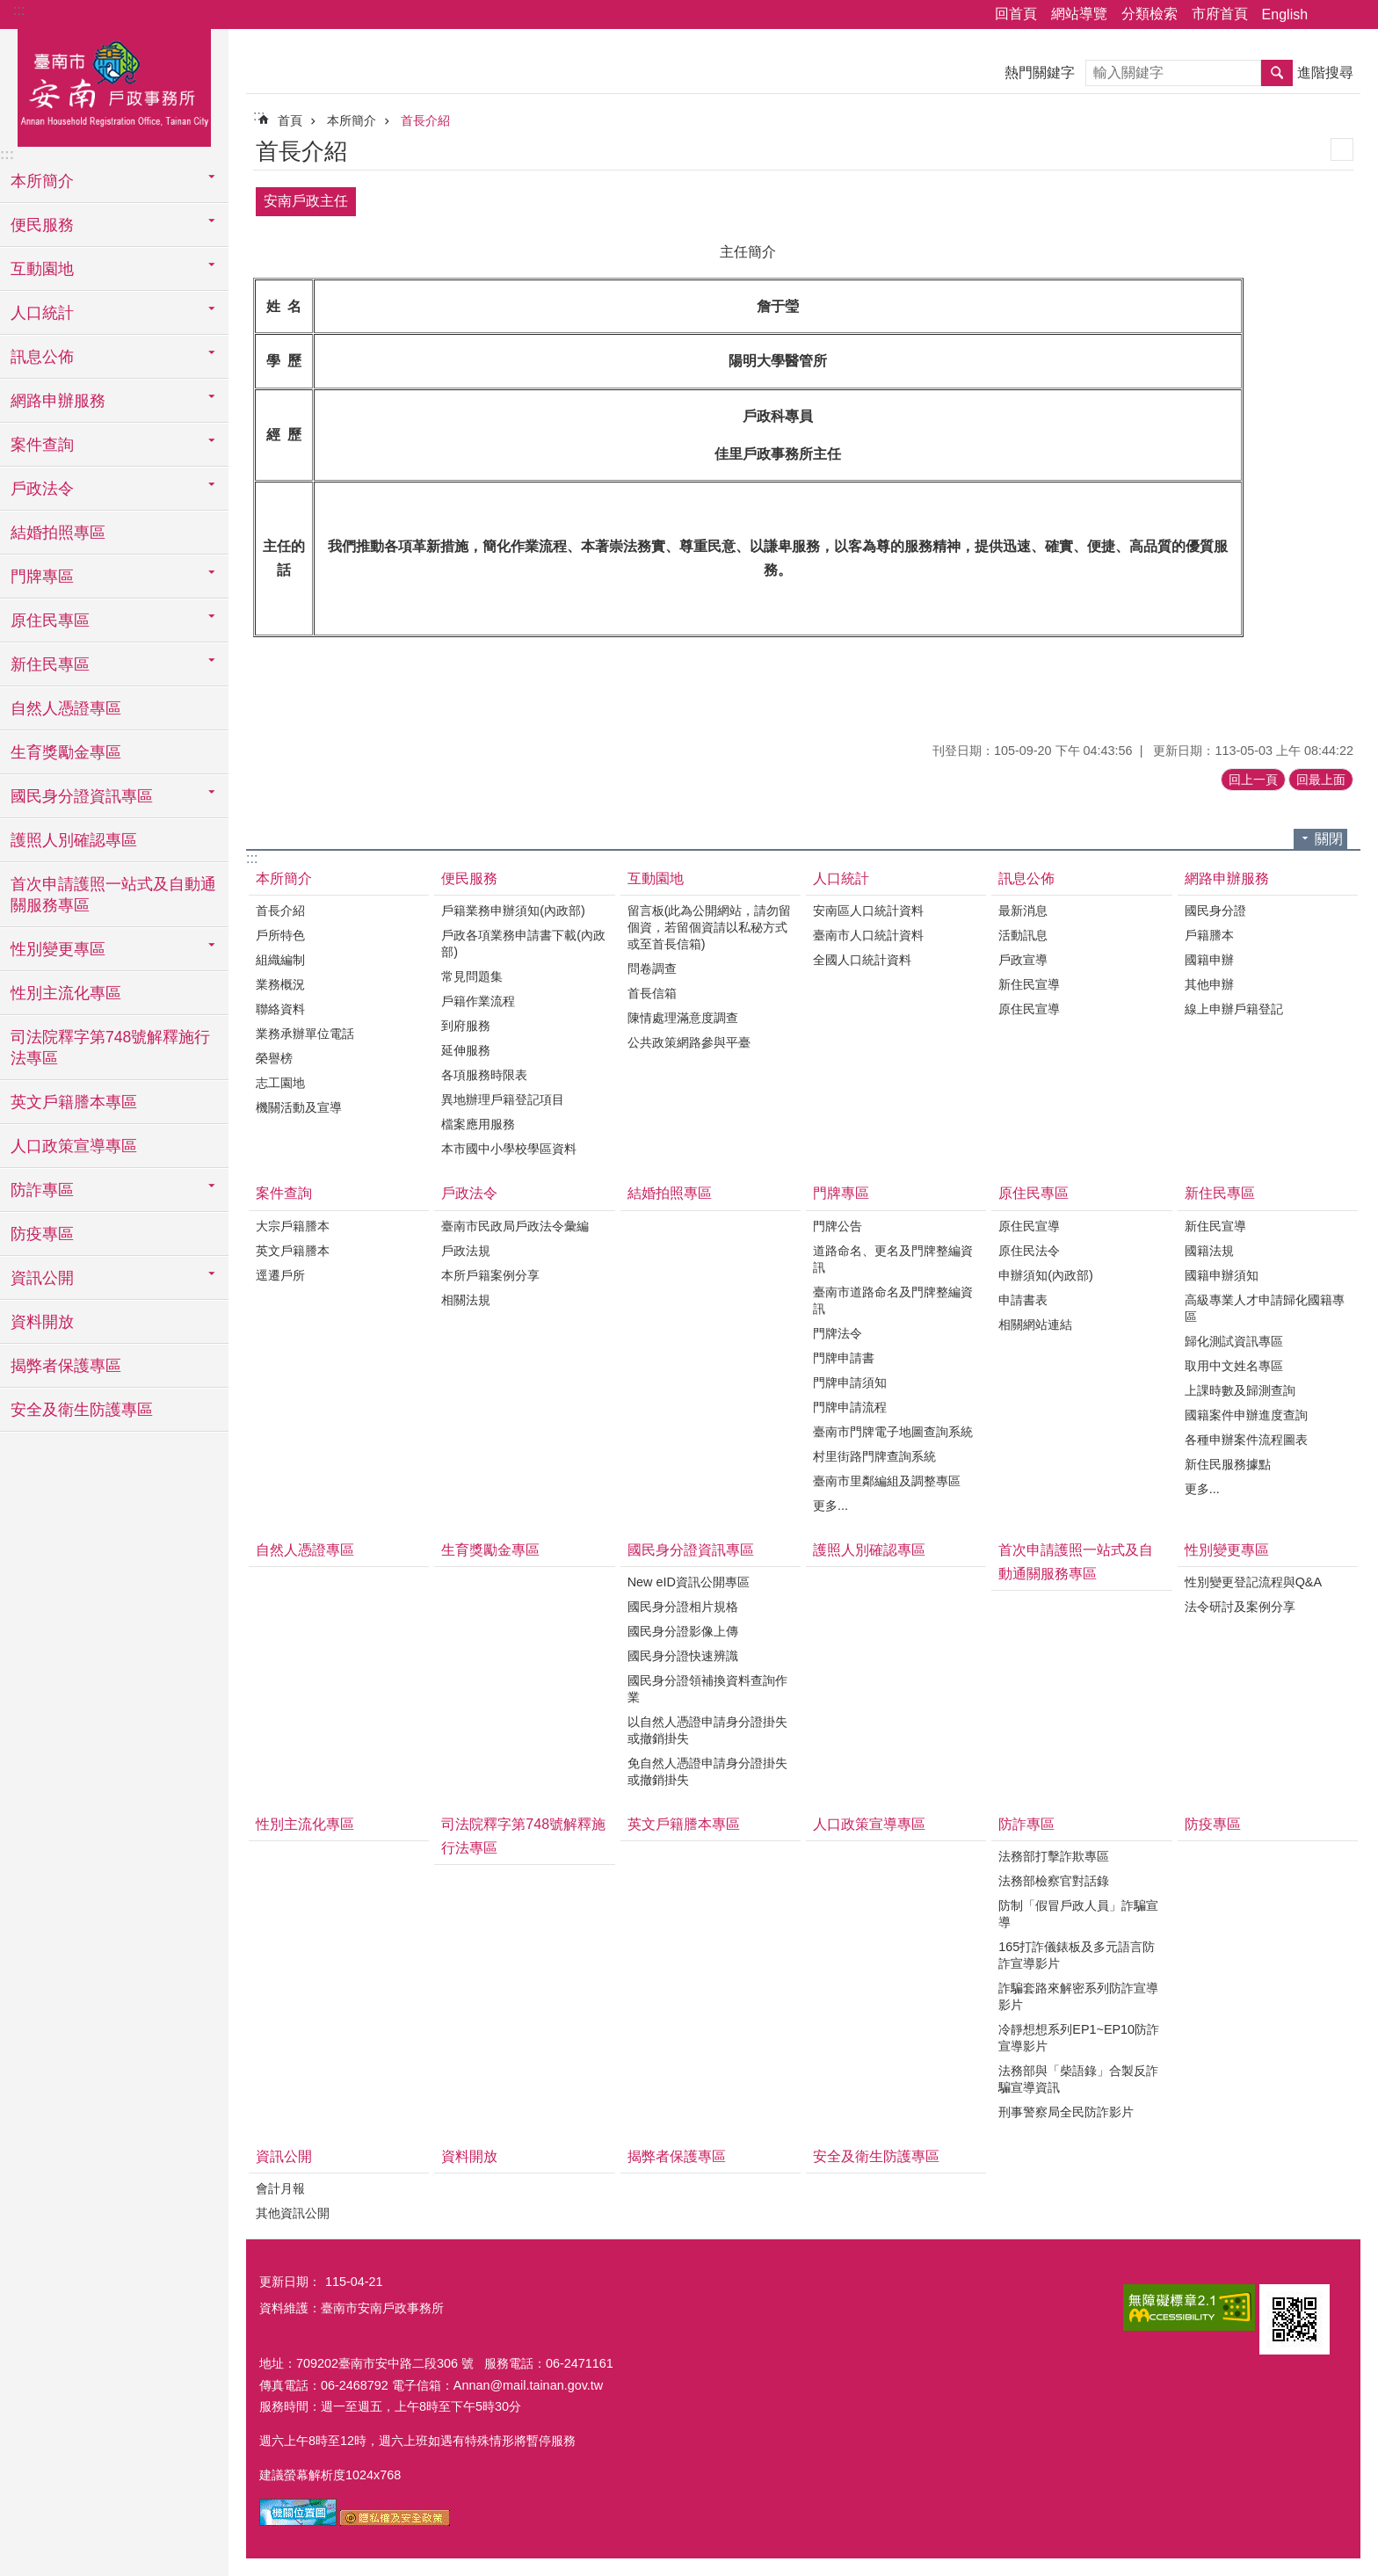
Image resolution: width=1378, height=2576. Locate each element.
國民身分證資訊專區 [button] (82, 796)
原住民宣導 (1029, 1009)
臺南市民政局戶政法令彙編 (515, 1226)
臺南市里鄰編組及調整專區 (887, 1481)
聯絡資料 (280, 1009)
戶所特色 (280, 935)
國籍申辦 (1209, 960)
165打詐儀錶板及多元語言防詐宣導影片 (1076, 1955)
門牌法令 (837, 1333)
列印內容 (1342, 149)
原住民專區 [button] (50, 620)
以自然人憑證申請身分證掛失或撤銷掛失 (707, 1730)
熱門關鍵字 (1039, 72)
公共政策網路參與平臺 (689, 1042)
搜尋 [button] (1277, 73)
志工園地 (280, 1083)
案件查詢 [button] (42, 445)
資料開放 (42, 1322)
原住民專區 (1033, 1193)
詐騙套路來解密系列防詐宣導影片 (1078, 1996)
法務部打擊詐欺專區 (1053, 1856)
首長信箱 (652, 993)
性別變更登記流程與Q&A (1253, 1582)
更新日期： (290, 2282)
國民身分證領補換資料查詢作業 (707, 1688)
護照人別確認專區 (74, 840)
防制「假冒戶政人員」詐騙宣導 (1078, 1913)
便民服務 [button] (42, 225)
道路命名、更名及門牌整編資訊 (893, 1259)
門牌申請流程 (850, 1407)
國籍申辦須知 (1221, 1275)
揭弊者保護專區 (66, 1366)
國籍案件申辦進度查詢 (1246, 1415)
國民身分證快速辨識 (682, 1656)
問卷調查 (652, 968)
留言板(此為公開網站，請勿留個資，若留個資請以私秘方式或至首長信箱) (709, 927)
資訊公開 (284, 2156)
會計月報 (280, 2188)
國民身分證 (1215, 910)
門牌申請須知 (850, 1382)
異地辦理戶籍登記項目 (502, 1099)
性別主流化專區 (66, 993)
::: (19, 10)
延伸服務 (465, 1050)
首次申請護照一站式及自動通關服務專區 (113, 894)
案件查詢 (284, 1193)
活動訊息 (1023, 935)
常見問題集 (472, 976)
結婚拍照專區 (58, 532)
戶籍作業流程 (478, 1001)
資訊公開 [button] (42, 1278)
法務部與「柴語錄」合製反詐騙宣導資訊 (1078, 2079)
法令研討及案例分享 (1240, 1607)
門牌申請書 (843, 1358)
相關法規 (465, 1300)
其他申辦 (1209, 984)
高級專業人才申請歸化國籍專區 (1265, 1308)
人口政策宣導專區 (74, 1146)
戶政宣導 (1023, 960)
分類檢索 (1149, 13)
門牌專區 (841, 1193)
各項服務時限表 (484, 1075)
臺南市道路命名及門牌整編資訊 (893, 1300)
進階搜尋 (1325, 72)
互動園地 (655, 878)
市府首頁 (1220, 13)
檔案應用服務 (478, 1124)
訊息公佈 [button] (42, 357)
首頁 (290, 120)
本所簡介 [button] (42, 181)
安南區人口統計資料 (868, 910)
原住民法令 (1029, 1251)
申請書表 (1023, 1300)
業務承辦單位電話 (305, 1034)
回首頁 (1016, 13)
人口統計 (841, 878)
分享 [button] (1329, 14)
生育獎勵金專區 (66, 752)
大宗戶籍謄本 (293, 1226)
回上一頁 (1253, 780)
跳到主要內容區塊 (9, 9)
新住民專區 (1220, 1193)
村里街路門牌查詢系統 (874, 1456)
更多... (830, 1505)
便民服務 (469, 878)
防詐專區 (1026, 1824)
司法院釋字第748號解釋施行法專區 (110, 1047)
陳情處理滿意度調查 (682, 1018)
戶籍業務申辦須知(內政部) (513, 910)
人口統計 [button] (42, 313)
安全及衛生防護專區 (82, 1410)
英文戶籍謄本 (293, 1251)
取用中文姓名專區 (1234, 1366)
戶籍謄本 (1209, 935)
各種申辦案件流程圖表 (1246, 1440)
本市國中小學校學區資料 (509, 1149)
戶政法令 (469, 1193)
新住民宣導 (1029, 984)
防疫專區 (42, 1234)
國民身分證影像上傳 (682, 1631)
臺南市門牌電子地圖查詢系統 (893, 1432)
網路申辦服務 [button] (58, 401)
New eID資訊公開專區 (688, 1582)
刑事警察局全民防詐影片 (1066, 2112)
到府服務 (465, 1026)
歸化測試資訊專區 (1234, 1341)
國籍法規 (1209, 1251)
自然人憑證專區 (66, 708)
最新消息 (1023, 910)
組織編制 (280, 960)
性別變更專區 (1227, 1549)
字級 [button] (1354, 14)
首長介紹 (425, 120)
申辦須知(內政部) (1045, 1275)
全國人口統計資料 (862, 960)
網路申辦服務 (1227, 878)
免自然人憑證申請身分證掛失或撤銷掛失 (707, 1771)
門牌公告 (837, 1226)
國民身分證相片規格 (682, 1607)
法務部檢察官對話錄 (1053, 1881)
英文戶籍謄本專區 (74, 1102)
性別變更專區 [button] (58, 949)
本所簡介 (351, 120)
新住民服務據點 (1228, 1464)
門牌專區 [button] (42, 576)
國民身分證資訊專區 (690, 1549)
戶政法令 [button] (42, 488)
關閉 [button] (1329, 838)
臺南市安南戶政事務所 (114, 85)
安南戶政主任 (306, 200)
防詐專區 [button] (42, 1190)
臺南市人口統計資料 (868, 935)
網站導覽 (1079, 13)
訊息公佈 (1026, 878)
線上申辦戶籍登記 (1234, 1009)
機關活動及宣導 (299, 1107)
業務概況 (280, 984)
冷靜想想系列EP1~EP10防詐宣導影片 (1078, 2037)
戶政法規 (465, 1251)
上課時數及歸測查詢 (1240, 1390)
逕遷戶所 (280, 1275)
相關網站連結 (1035, 1324)
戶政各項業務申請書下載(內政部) (523, 943)
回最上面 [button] (1320, 780)
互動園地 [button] (42, 269)
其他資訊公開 (293, 2213)
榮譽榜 (274, 1058)
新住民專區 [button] (50, 664)
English (1285, 14)
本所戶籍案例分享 (490, 1275)
